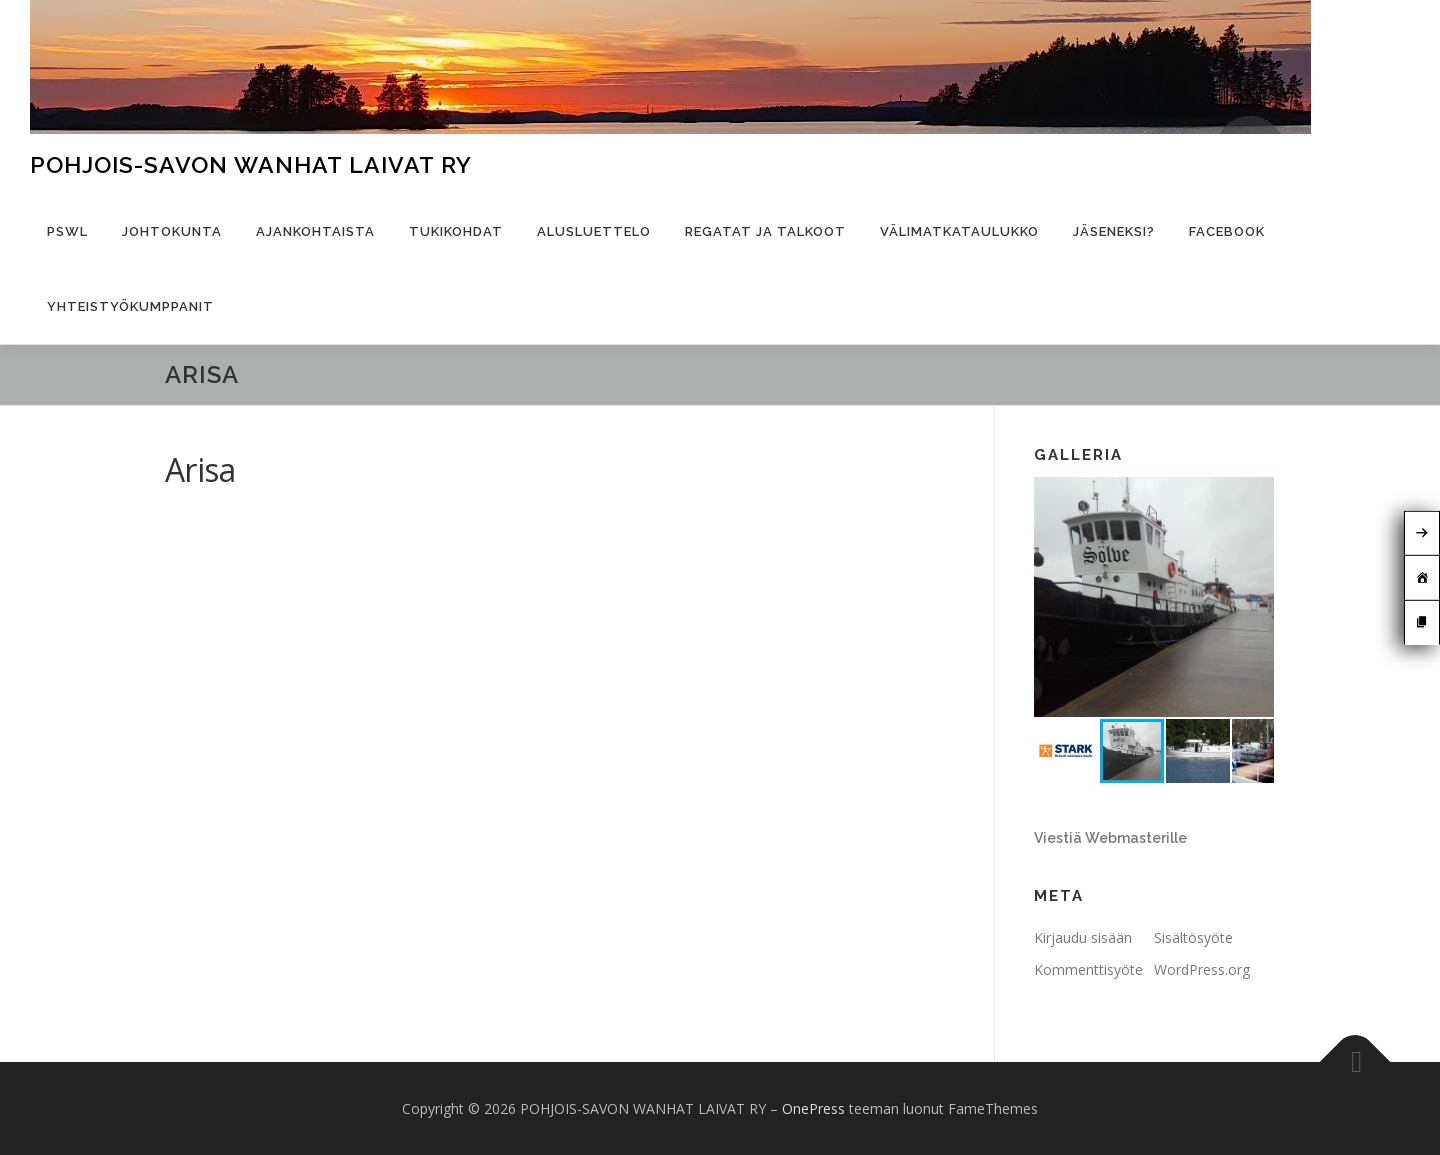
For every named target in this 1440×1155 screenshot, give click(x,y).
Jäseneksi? (1114, 231)
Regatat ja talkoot (765, 231)
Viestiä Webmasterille (1110, 838)
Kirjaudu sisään (1083, 937)
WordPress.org (1202, 969)
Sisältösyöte (1193, 937)
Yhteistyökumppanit (130, 306)
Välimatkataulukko (959, 231)
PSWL (67, 231)
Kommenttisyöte (1088, 969)
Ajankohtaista (315, 231)
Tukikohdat (456, 231)
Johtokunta (172, 231)
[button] (1256, 495)
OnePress (813, 1108)
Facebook (1227, 231)
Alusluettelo (594, 231)
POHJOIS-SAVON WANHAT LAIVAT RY (251, 164)
